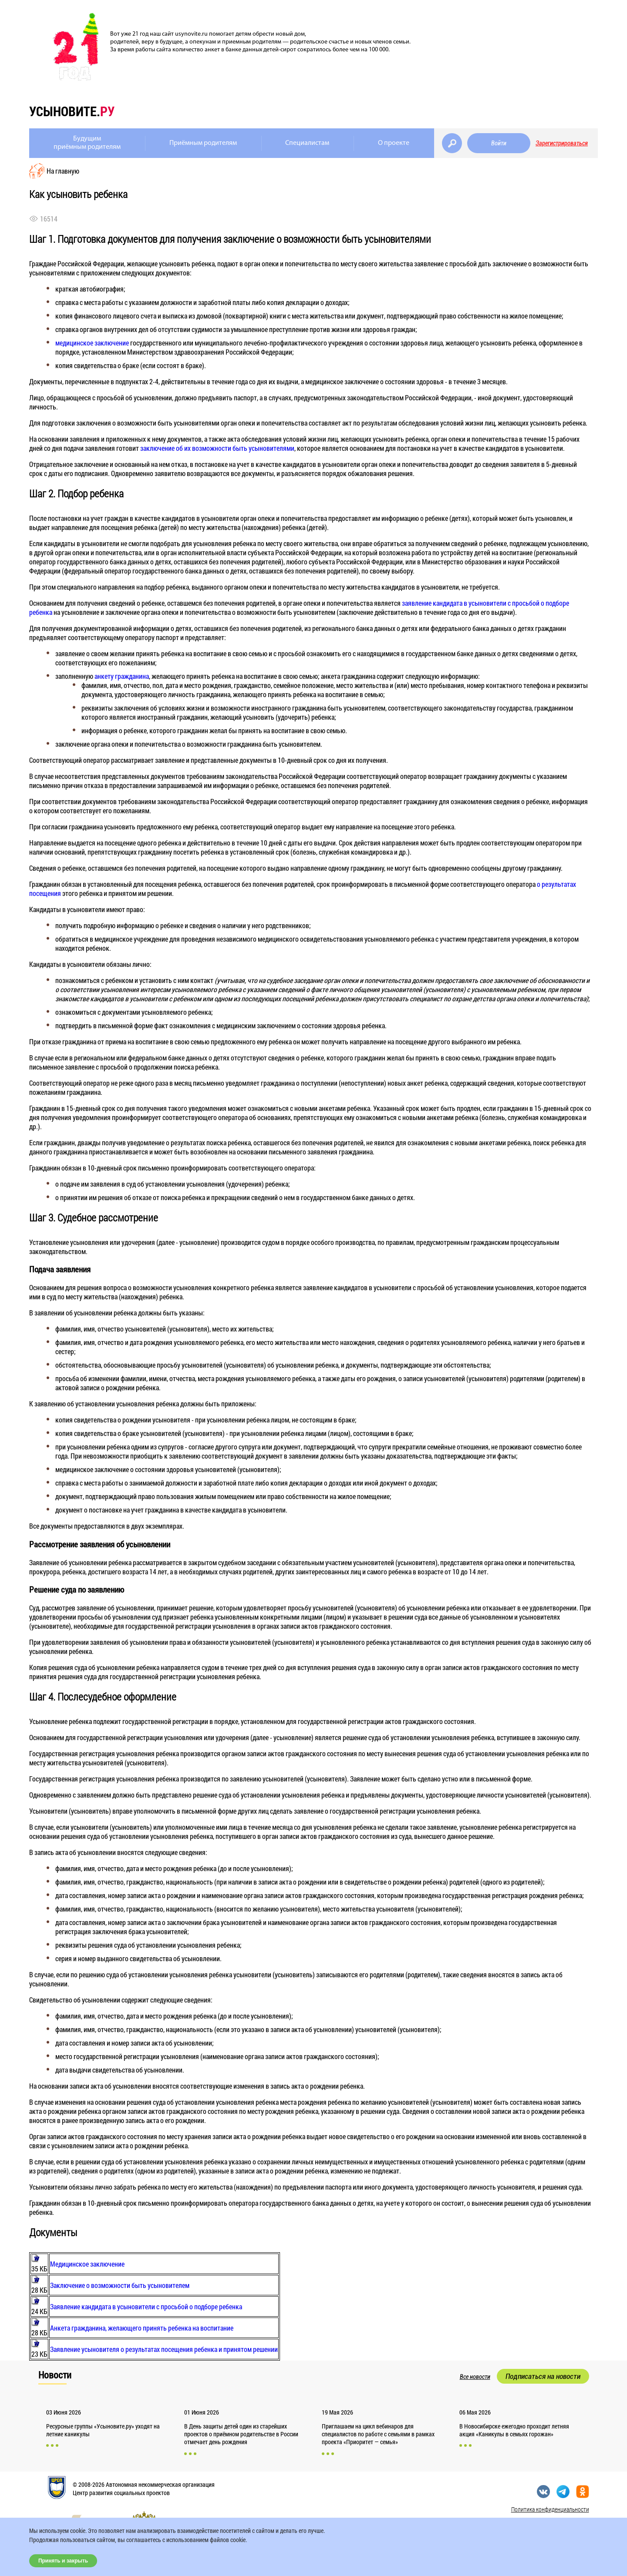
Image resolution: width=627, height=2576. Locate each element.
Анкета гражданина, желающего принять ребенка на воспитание (141, 2327)
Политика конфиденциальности (550, 2509)
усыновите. (72, 111)
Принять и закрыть (63, 2561)
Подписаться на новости (543, 2376)
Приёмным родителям (203, 143)
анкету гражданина (121, 676)
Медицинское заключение (87, 2263)
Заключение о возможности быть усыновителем (119, 2285)
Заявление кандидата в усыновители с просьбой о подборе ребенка (146, 2306)
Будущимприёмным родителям (87, 143)
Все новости (475, 2376)
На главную (63, 170)
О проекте (393, 143)
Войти (498, 143)
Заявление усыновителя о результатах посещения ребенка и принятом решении (164, 2349)
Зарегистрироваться (562, 143)
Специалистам (307, 143)
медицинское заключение (92, 342)
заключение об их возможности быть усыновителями (217, 448)
